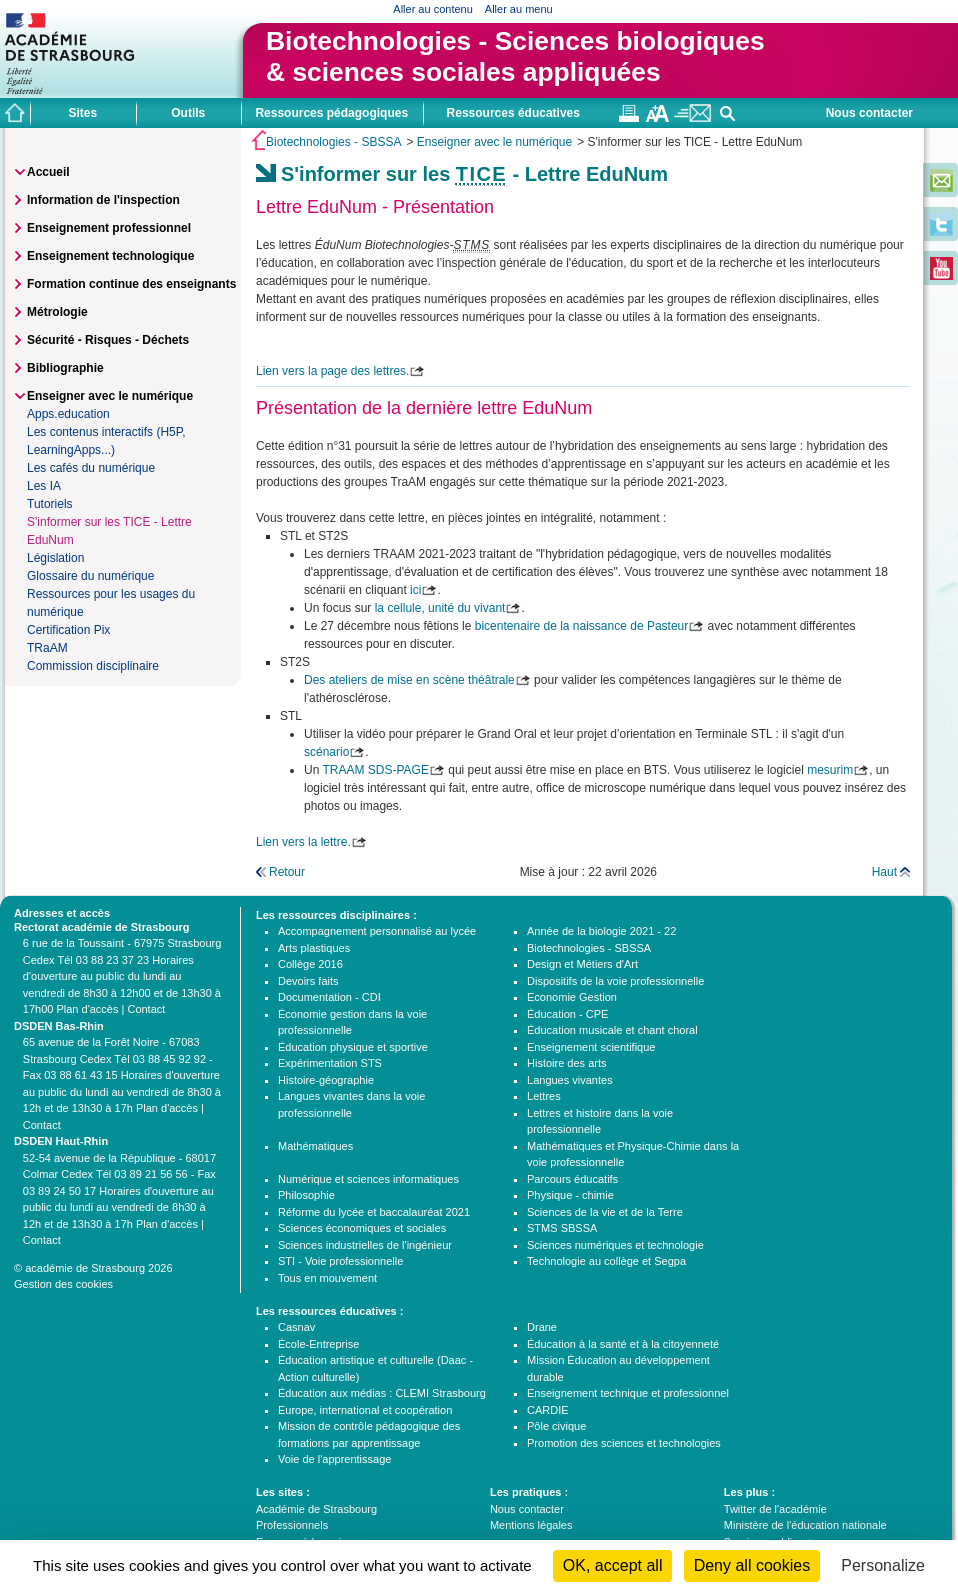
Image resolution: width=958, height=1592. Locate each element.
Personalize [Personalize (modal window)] (883, 1565)
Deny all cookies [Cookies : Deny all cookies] (752, 1565)
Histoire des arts (566, 1063)
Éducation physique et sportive (353, 1047)
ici (415, 590)
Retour (287, 872)
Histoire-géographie (326, 1080)
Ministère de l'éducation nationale (805, 1525)
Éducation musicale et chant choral (612, 1030)
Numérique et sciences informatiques (368, 1179)
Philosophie (306, 1195)
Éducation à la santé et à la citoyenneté (623, 1344)
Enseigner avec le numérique (494, 142)
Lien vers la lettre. (303, 842)
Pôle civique (556, 1426)
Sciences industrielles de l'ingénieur (365, 1245)
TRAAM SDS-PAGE (375, 770)
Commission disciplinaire (93, 666)
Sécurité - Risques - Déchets (108, 340)
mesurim (830, 770)
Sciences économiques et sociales (362, 1228)
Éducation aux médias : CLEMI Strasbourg (382, 1393)
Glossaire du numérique (90, 576)
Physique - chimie (570, 1195)
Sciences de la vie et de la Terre (605, 1212)
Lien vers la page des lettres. (332, 371)
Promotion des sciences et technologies (624, 1443)
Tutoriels (50, 504)
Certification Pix (68, 630)
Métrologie (57, 312)
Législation (55, 558)
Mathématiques (315, 1146)
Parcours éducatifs (572, 1179)
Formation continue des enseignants (131, 284)
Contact (146, 1009)
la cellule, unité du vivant (440, 608)
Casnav (296, 1327)
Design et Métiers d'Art (582, 964)
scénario (326, 752)
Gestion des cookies (63, 1284)
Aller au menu (519, 9)
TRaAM (47, 648)
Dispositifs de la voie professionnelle (615, 981)
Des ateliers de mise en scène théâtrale (409, 680)
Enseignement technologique (110, 256)
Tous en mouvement (327, 1278)
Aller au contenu (433, 9)
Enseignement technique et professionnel (628, 1393)
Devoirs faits (308, 981)
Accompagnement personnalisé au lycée (377, 931)
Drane (542, 1327)
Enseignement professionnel (109, 228)
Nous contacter (869, 113)
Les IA (44, 486)
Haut (884, 872)
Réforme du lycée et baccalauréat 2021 (374, 1212)
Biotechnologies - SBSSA (333, 142)
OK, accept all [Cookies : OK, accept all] (613, 1565)
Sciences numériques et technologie (615, 1245)
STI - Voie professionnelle (340, 1261)
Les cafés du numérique (91, 468)
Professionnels (292, 1525)
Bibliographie (65, 368)
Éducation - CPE (567, 1014)
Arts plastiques (314, 948)
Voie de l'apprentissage (334, 1459)
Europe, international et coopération (365, 1410)
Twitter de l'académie (775, 1509)
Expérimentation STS (330, 1063)
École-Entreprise (318, 1344)
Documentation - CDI (329, 997)
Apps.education (68, 414)
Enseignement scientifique (591, 1047)
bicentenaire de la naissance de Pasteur (581, 626)
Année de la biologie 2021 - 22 (601, 931)
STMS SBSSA (562, 1228)
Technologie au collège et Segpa (606, 1261)
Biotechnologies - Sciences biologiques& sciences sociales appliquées (515, 56)
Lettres (544, 1096)
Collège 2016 (310, 964)
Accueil (48, 172)
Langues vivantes (570, 1080)
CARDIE (548, 1410)
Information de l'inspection (103, 200)
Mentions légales (531, 1525)
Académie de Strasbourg (316, 1509)
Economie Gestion (572, 997)
